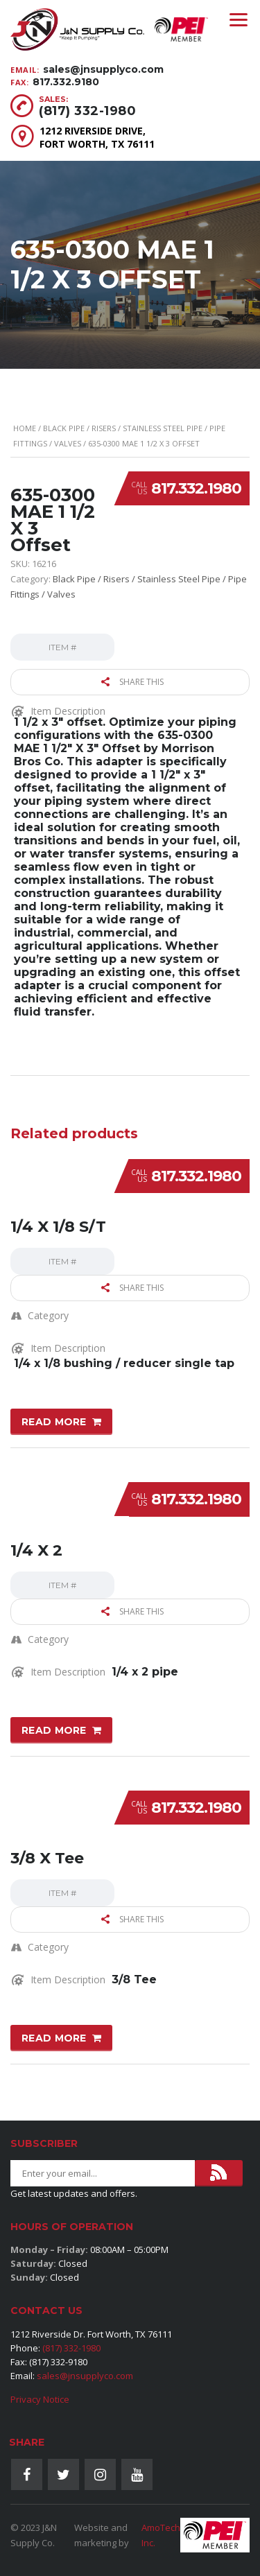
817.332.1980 (196, 488)
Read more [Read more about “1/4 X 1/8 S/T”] (54, 1422)
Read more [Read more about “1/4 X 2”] (54, 1730)
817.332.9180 (66, 82)
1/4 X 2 (36, 1550)
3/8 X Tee (47, 1858)
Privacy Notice (39, 2399)
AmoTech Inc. (160, 2535)
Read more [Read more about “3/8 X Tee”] (54, 2038)
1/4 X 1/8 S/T (58, 1226)
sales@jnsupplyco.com (103, 69)
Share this (132, 682)
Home (24, 428)
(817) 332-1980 (87, 111)
